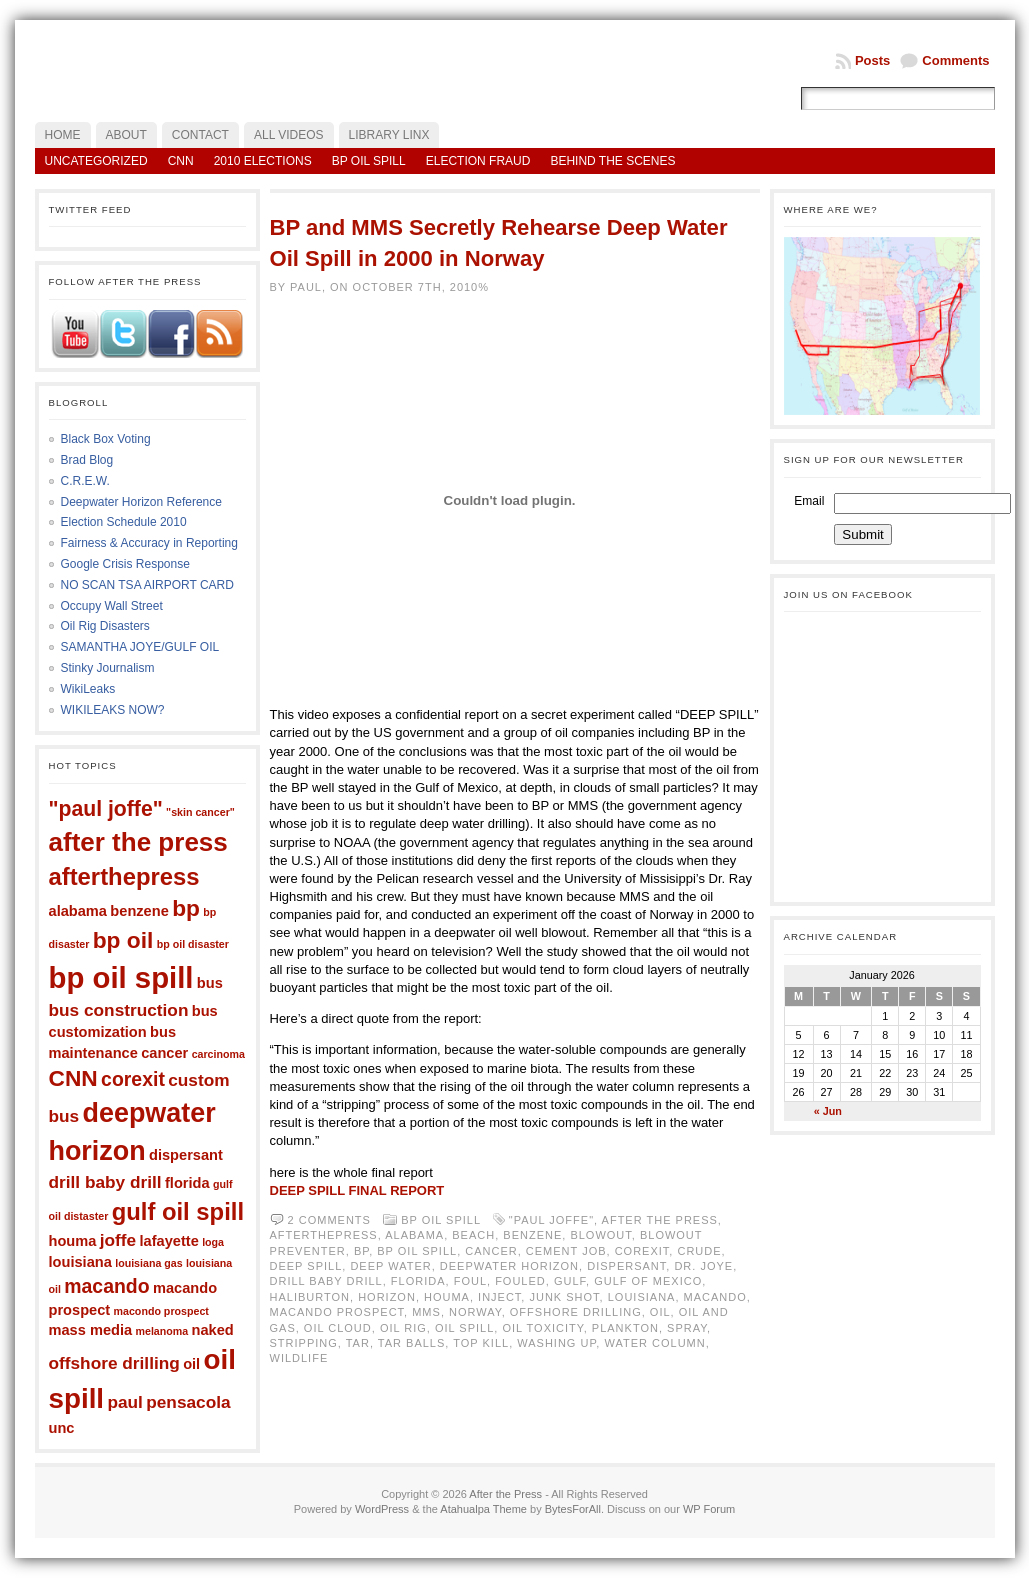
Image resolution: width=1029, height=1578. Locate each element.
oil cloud (338, 1328)
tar (358, 1343)
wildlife (299, 1358)
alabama (78, 911)
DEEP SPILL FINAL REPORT (357, 1190)
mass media (91, 1330)
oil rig (403, 1328)
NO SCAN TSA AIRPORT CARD (147, 585)
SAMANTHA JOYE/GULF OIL (140, 647)
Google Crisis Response (125, 564)
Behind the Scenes (612, 161)
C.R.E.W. (85, 481)
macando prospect (337, 1312)
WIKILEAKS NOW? (113, 710)
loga (213, 1242)
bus (210, 983)
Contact (200, 135)
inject (499, 1297)
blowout (600, 1235)
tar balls (412, 1343)
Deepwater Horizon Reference (141, 502)
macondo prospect (161, 1311)
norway (475, 1312)
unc (62, 1428)
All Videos (289, 135)
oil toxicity (542, 1328)
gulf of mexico (648, 1281)
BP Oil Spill (369, 161)
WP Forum (709, 1509)
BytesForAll (573, 1509)
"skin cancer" (200, 812)
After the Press (505, 1494)
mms (426, 1312)
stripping (304, 1343)
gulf (570, 1281)
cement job (566, 1251)
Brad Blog (87, 460)
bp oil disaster (193, 944)
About (126, 135)
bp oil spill (121, 977)
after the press (138, 842)
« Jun (828, 1111)
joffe (118, 1240)
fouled (520, 1281)
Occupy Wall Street (112, 606)
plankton (625, 1328)
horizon (387, 1297)
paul (124, 1402)
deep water (390, 1266)
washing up (556, 1343)
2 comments (329, 1220)
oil (191, 1364)
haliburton (310, 1297)
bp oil (123, 940)
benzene (139, 911)
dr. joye (703, 1266)
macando (106, 1286)
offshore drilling (114, 1363)
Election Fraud (478, 161)
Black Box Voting (106, 439)
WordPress (382, 1509)
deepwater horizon (509, 1266)
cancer (164, 1053)
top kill (481, 1343)
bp (186, 908)
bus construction (119, 1010)
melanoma (162, 1331)
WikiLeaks (88, 689)
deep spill (306, 1266)
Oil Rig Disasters (105, 626)
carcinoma (218, 1054)
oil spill (464, 1328)
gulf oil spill (178, 1211)
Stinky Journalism (108, 668)
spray (687, 1328)
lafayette (169, 1241)
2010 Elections (263, 161)
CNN (181, 161)
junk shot (564, 1297)
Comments (955, 60)
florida (187, 1183)
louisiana (80, 1262)
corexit (133, 1079)
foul (470, 1281)
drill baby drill (105, 1182)
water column (654, 1343)
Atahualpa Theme (483, 1509)
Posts (872, 60)
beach (473, 1235)
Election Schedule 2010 (124, 522)
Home (63, 135)
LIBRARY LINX (389, 135)
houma (73, 1241)
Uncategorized (96, 161)
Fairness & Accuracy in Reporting (149, 543)
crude (699, 1251)
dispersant (186, 1155)
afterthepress (124, 876)
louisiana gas (149, 1263)
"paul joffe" (106, 808)
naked (213, 1330)
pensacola (188, 1402)
